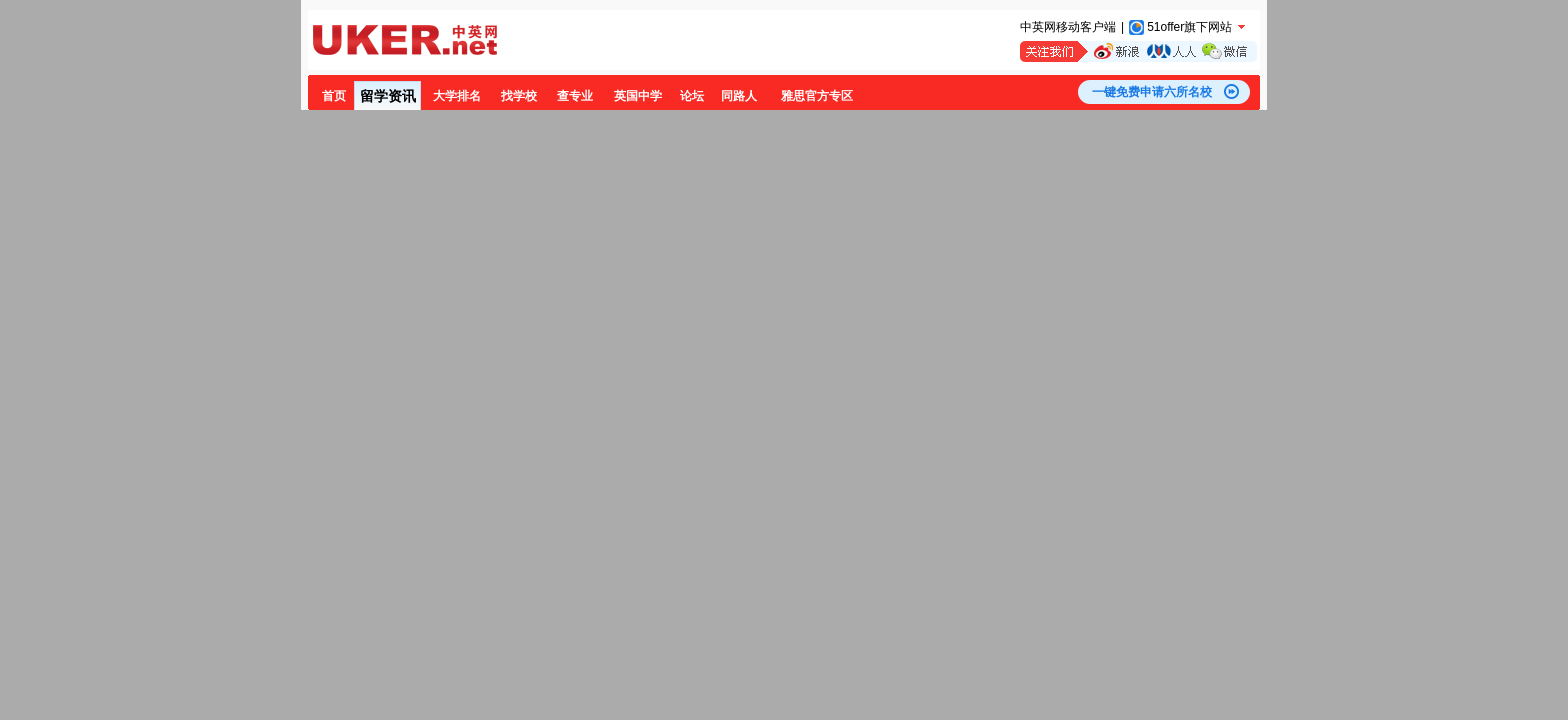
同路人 (739, 96)
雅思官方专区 (817, 96)
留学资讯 (388, 96)
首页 (334, 96)
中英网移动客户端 (1068, 27)
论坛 (692, 96)
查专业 (575, 96)
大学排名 (457, 96)
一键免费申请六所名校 (1152, 92)
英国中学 (638, 96)
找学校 (519, 96)
